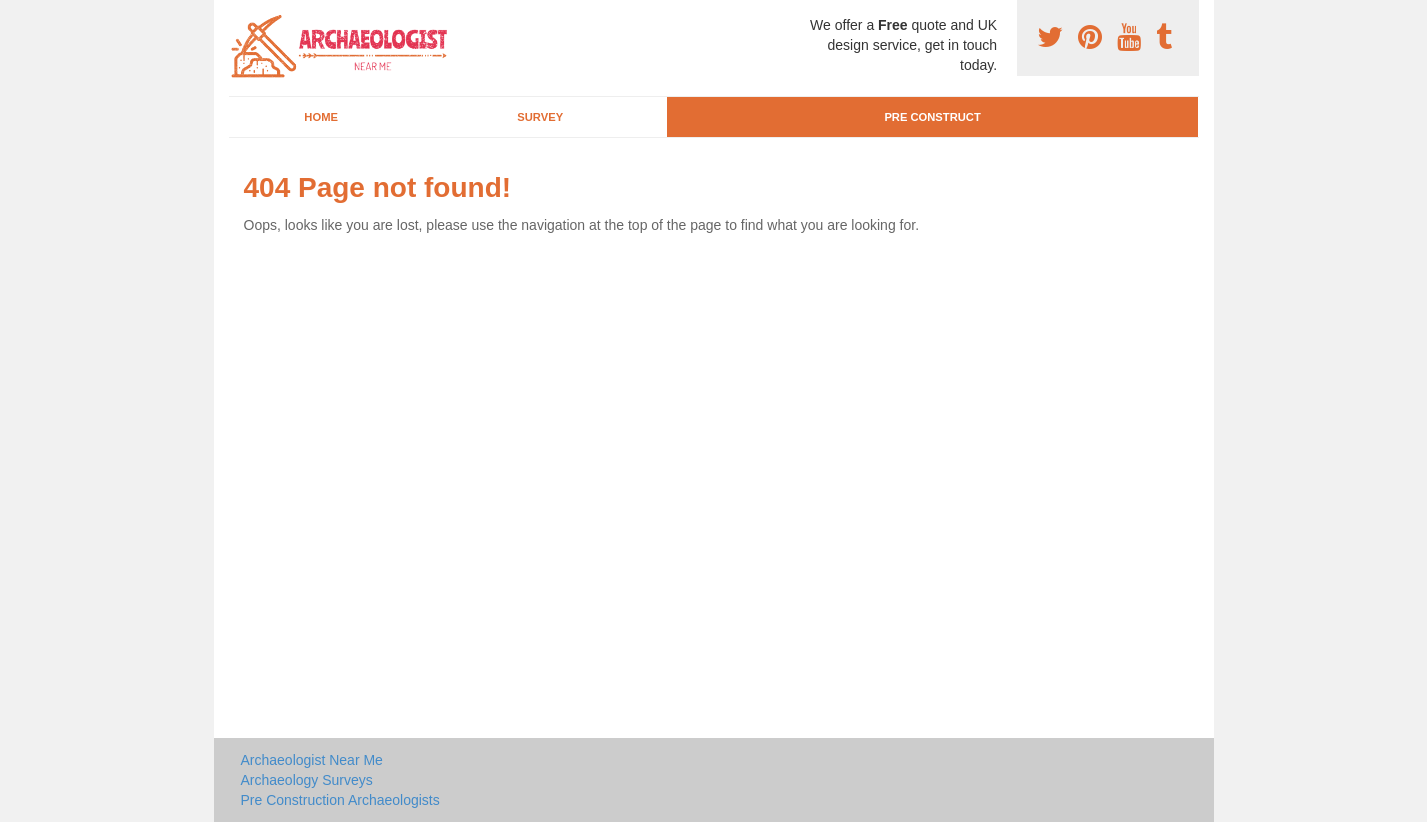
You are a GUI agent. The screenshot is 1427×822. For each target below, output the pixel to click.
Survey (540, 117)
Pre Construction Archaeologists (340, 800)
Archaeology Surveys (307, 780)
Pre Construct (932, 117)
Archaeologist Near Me (312, 760)
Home (321, 117)
